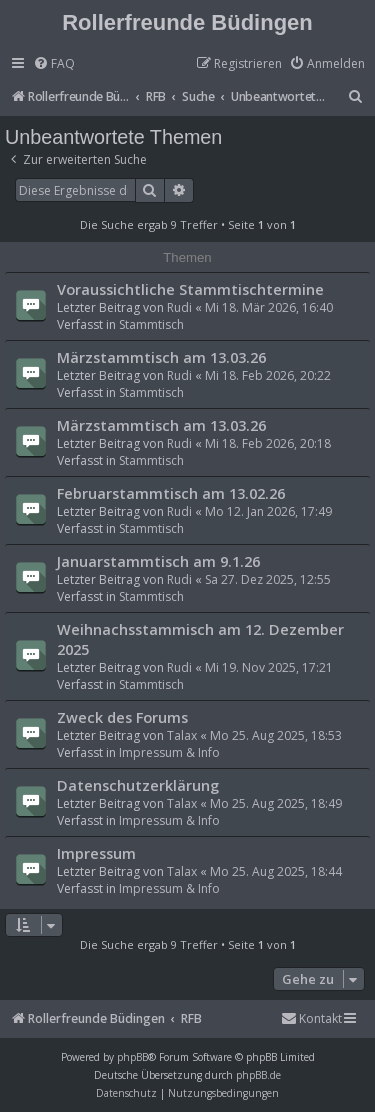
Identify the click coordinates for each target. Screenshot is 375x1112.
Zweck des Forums (122, 717)
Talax (182, 735)
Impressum (96, 853)
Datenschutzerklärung (138, 785)
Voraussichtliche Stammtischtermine (190, 289)
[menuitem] (54, 64)
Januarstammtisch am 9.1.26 (158, 561)
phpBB (132, 1057)
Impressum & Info (169, 752)
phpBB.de (258, 1075)
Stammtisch (151, 324)
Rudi (179, 307)
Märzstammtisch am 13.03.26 (161, 357)
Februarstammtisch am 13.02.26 (171, 493)
